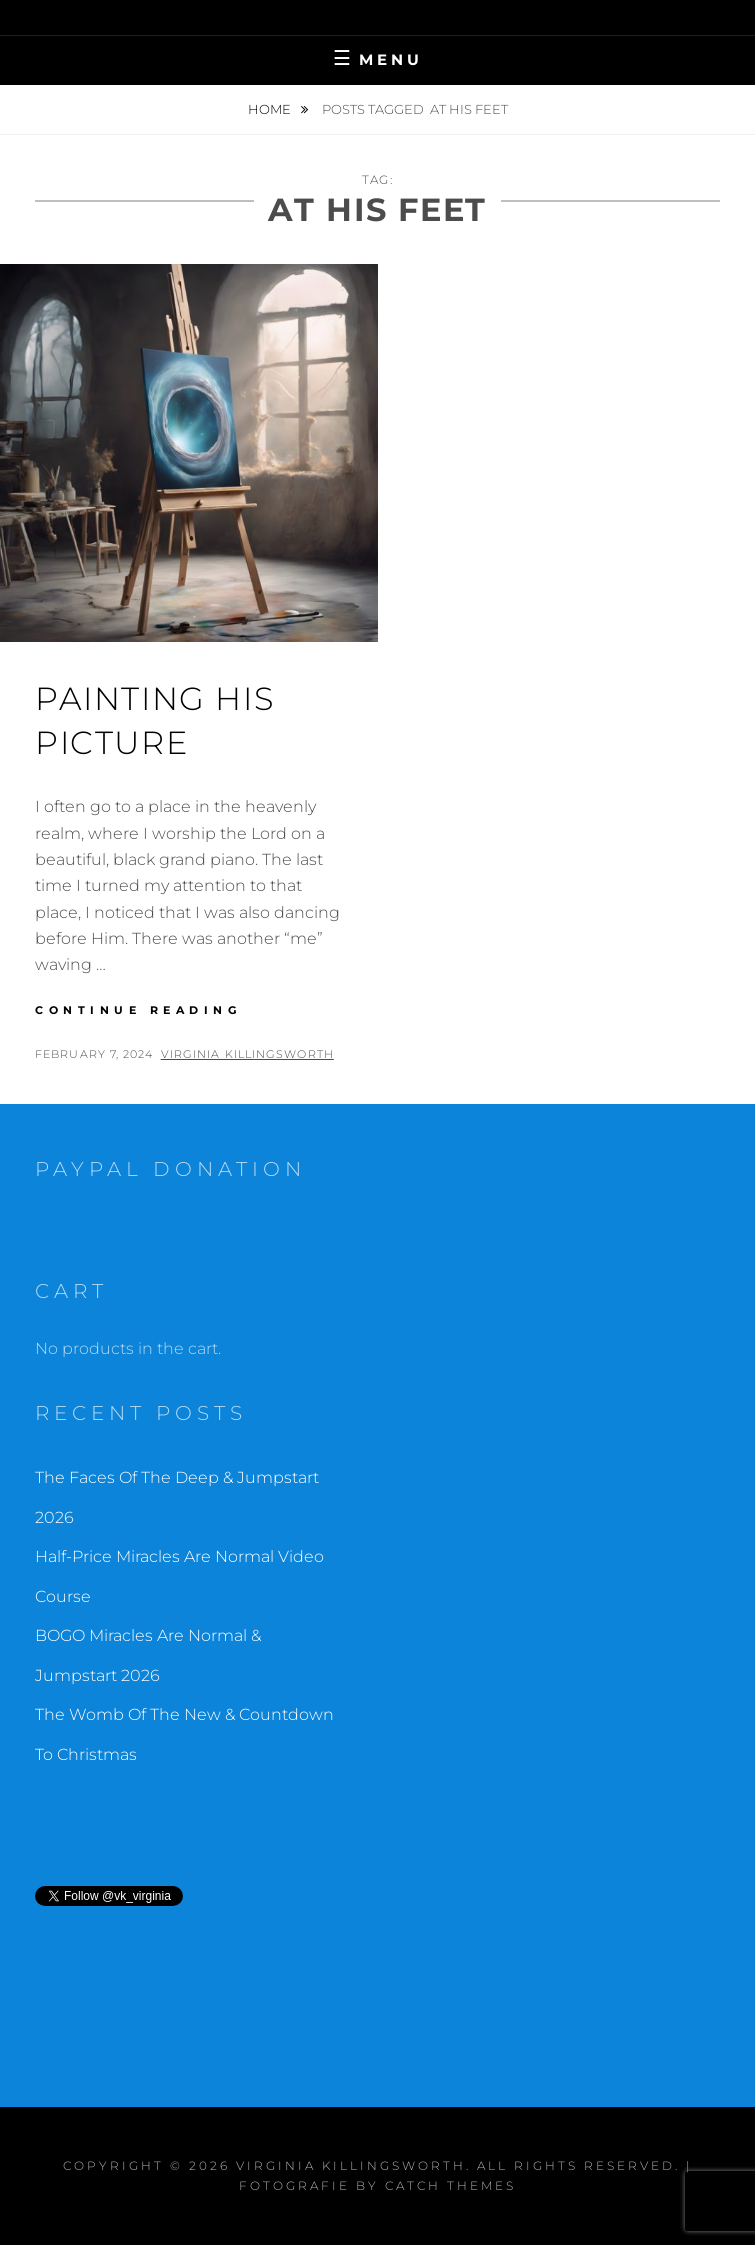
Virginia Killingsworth (247, 1054)
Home (271, 109)
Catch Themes (450, 2185)
